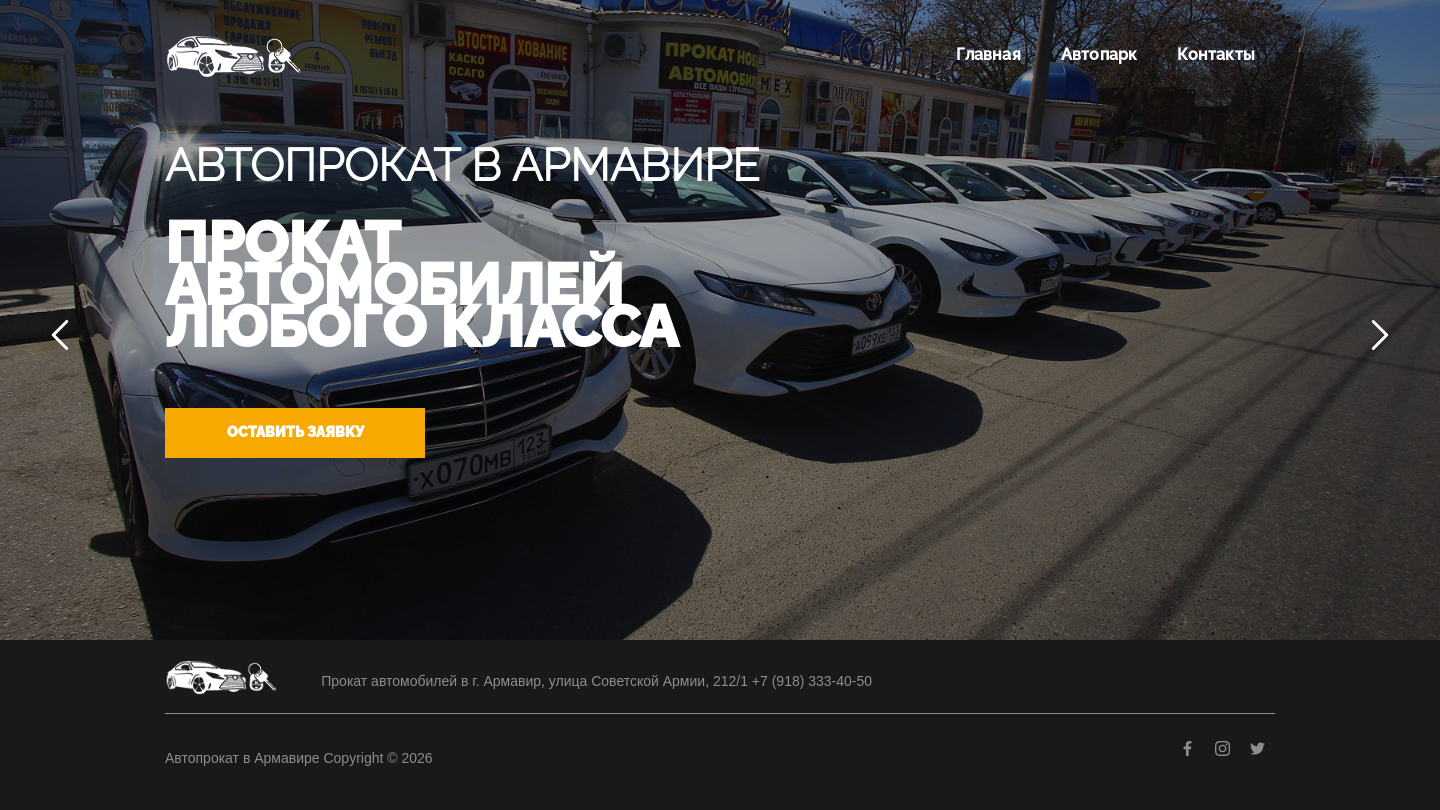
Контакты (1216, 54)
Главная (988, 54)
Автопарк (1099, 54)
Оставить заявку (295, 432)
